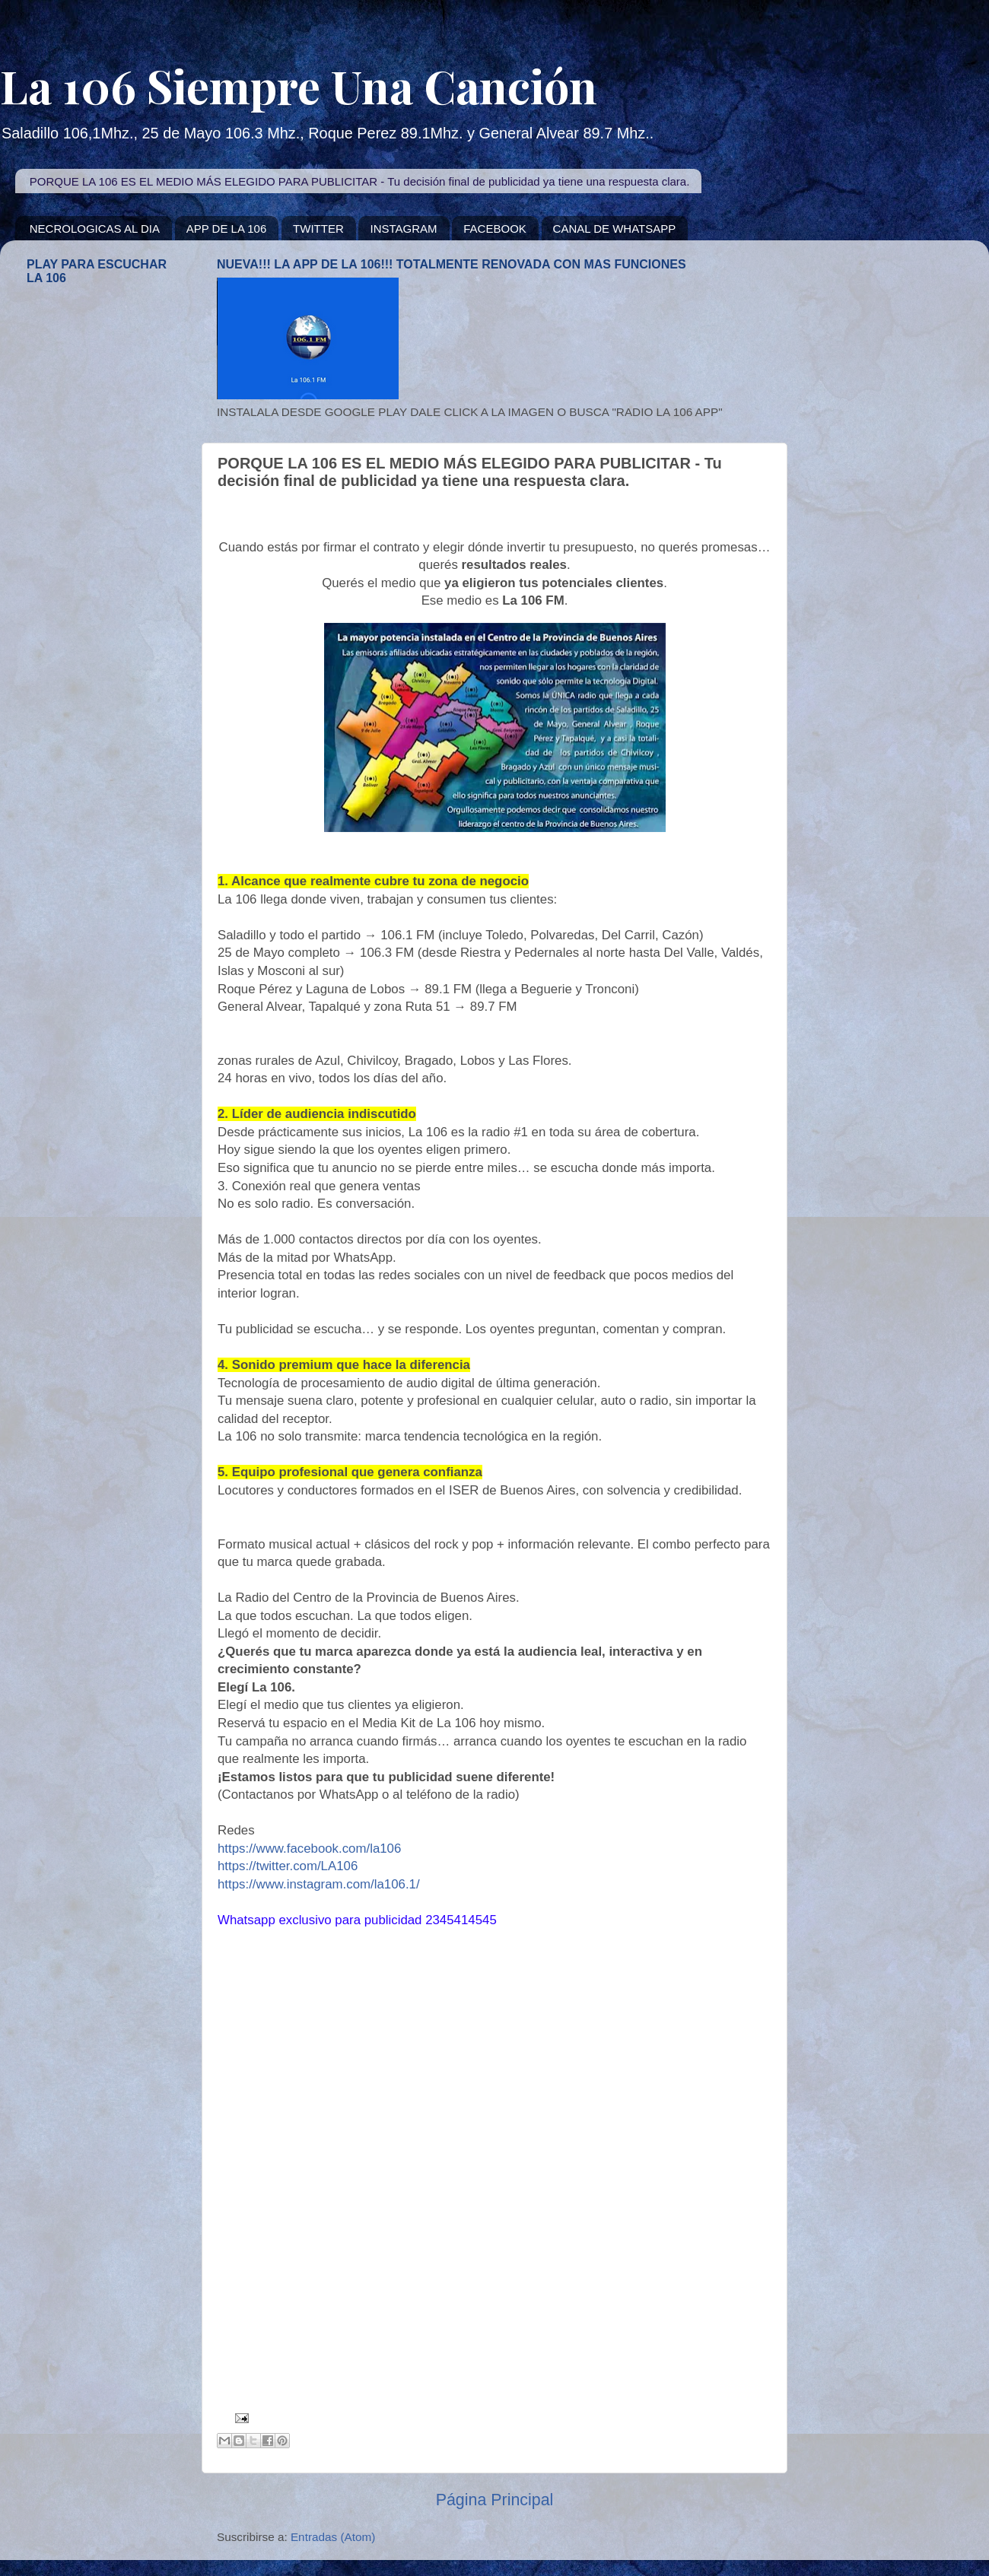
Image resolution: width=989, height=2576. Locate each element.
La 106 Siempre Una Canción (298, 85)
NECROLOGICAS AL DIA (95, 228)
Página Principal (495, 2500)
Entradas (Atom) (333, 2536)
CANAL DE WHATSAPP (614, 228)
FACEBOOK (494, 228)
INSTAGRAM (403, 228)
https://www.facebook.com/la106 (309, 1848)
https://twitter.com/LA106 (288, 1866)
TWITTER (318, 228)
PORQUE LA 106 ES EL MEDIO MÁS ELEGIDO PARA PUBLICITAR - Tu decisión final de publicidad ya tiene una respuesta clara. (360, 181)
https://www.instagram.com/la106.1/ (319, 1884)
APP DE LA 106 (226, 228)
